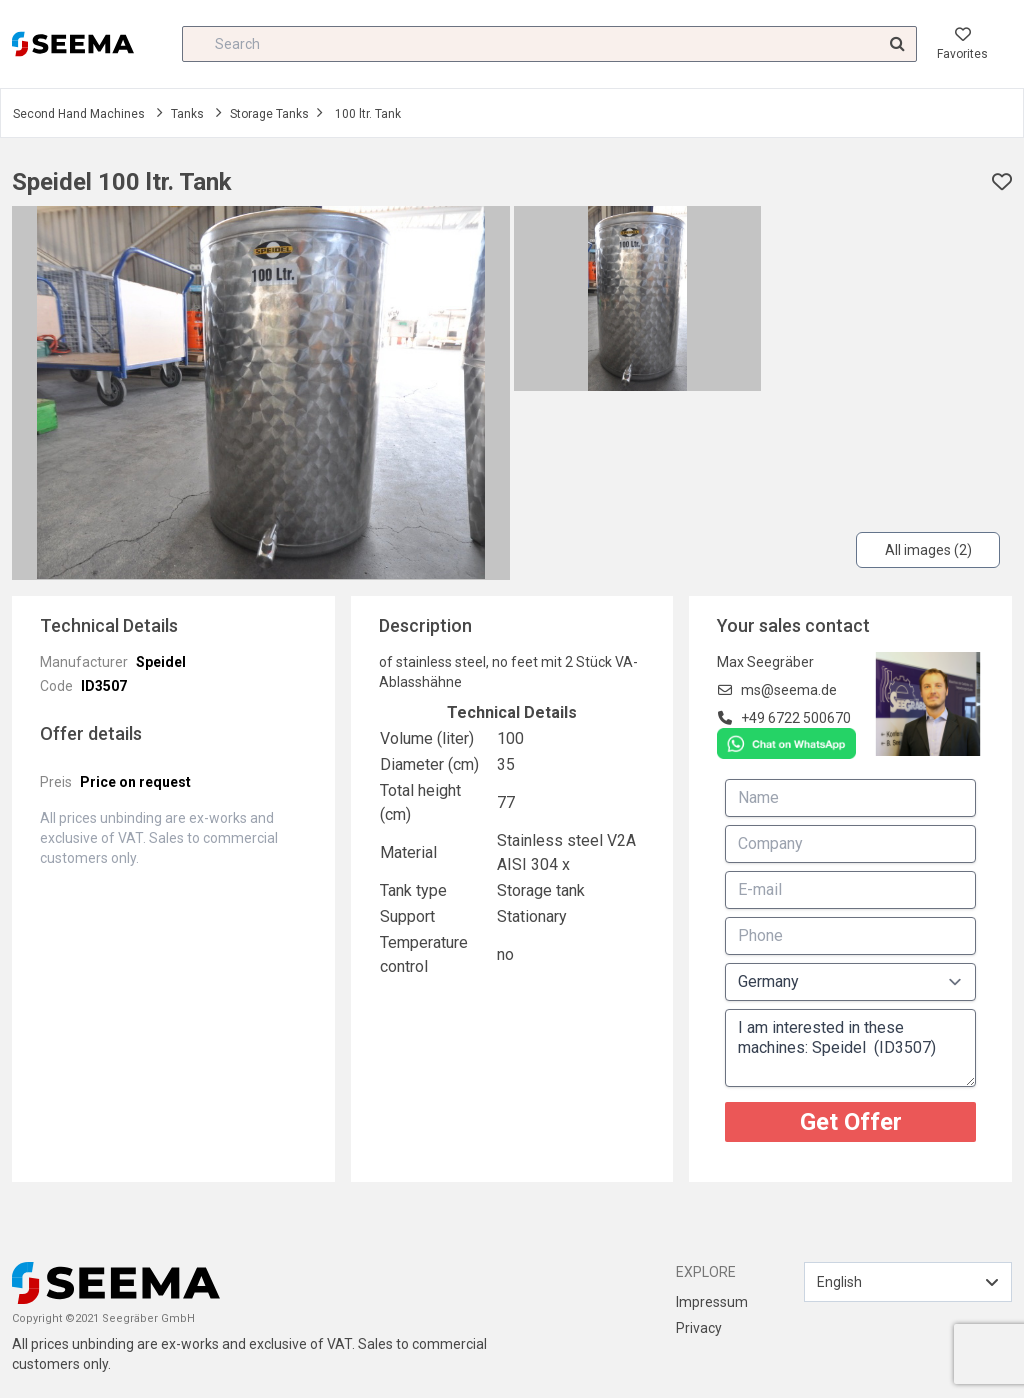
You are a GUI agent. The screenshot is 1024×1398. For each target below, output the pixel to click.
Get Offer (851, 1122)
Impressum (712, 1302)
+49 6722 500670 (796, 718)
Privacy (699, 1328)
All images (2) (928, 550)
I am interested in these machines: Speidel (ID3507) (850, 1048)
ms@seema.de (789, 690)
